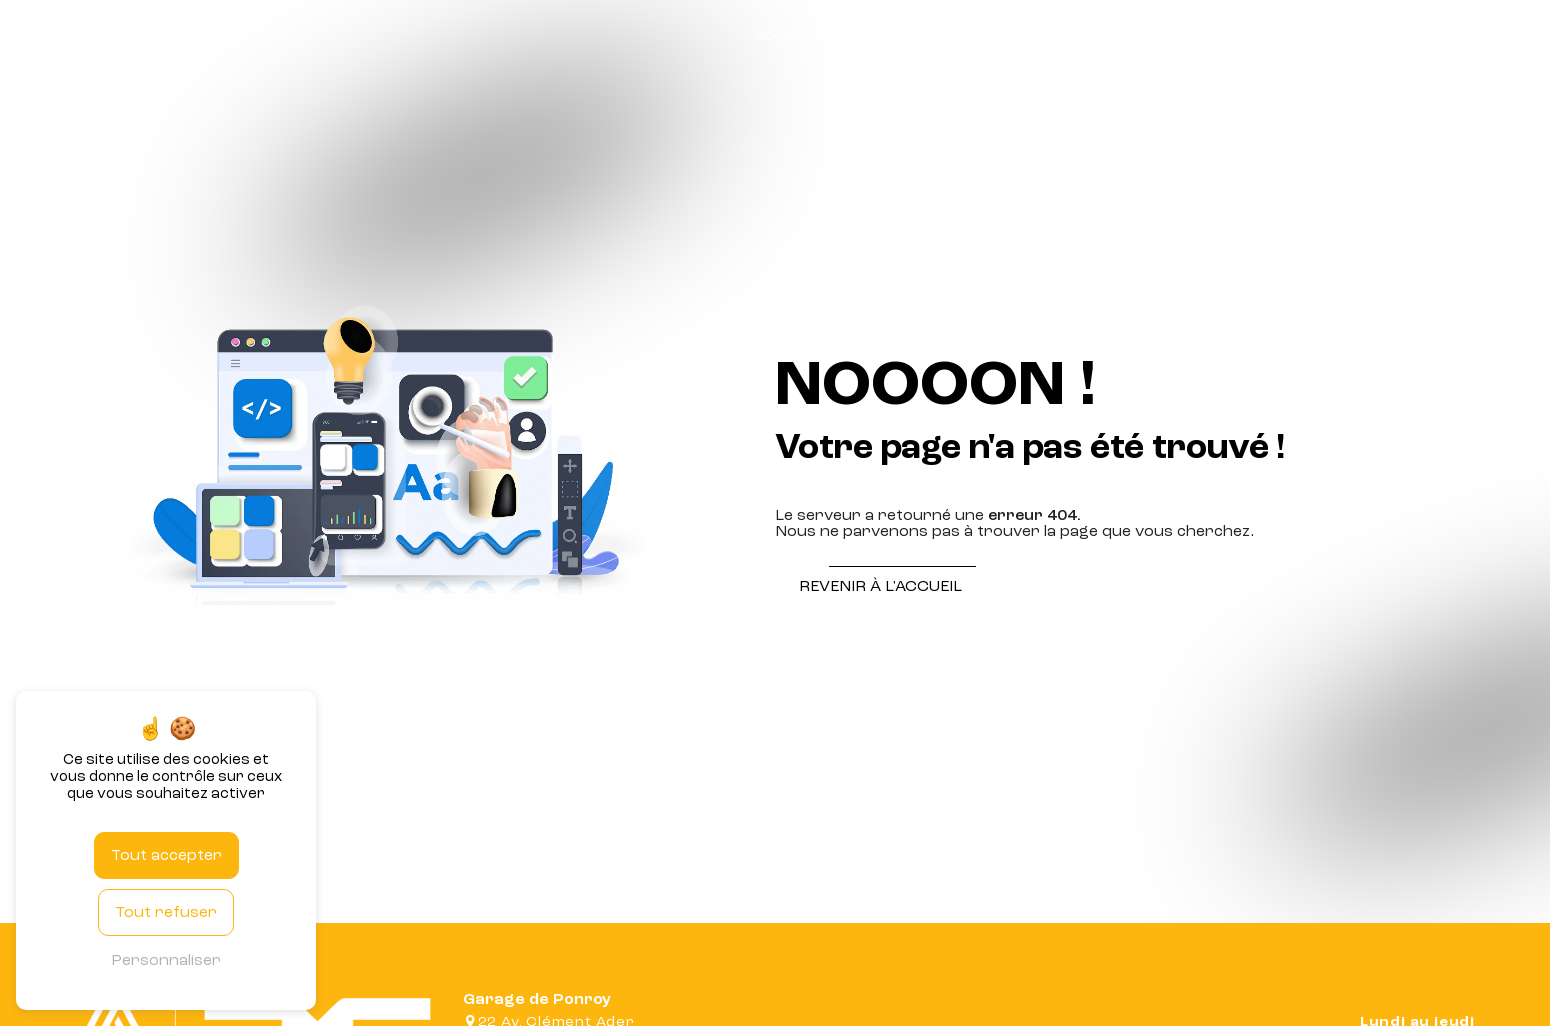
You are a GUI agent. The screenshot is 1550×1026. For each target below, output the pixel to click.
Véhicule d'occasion (1383, 34)
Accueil (780, 34)
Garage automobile (889, 34)
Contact (1497, 34)
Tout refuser (166, 912)
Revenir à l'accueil (880, 586)
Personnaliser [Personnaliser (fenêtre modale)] (166, 960)
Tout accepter (166, 855)
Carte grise (1257, 34)
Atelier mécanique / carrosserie (1087, 34)
